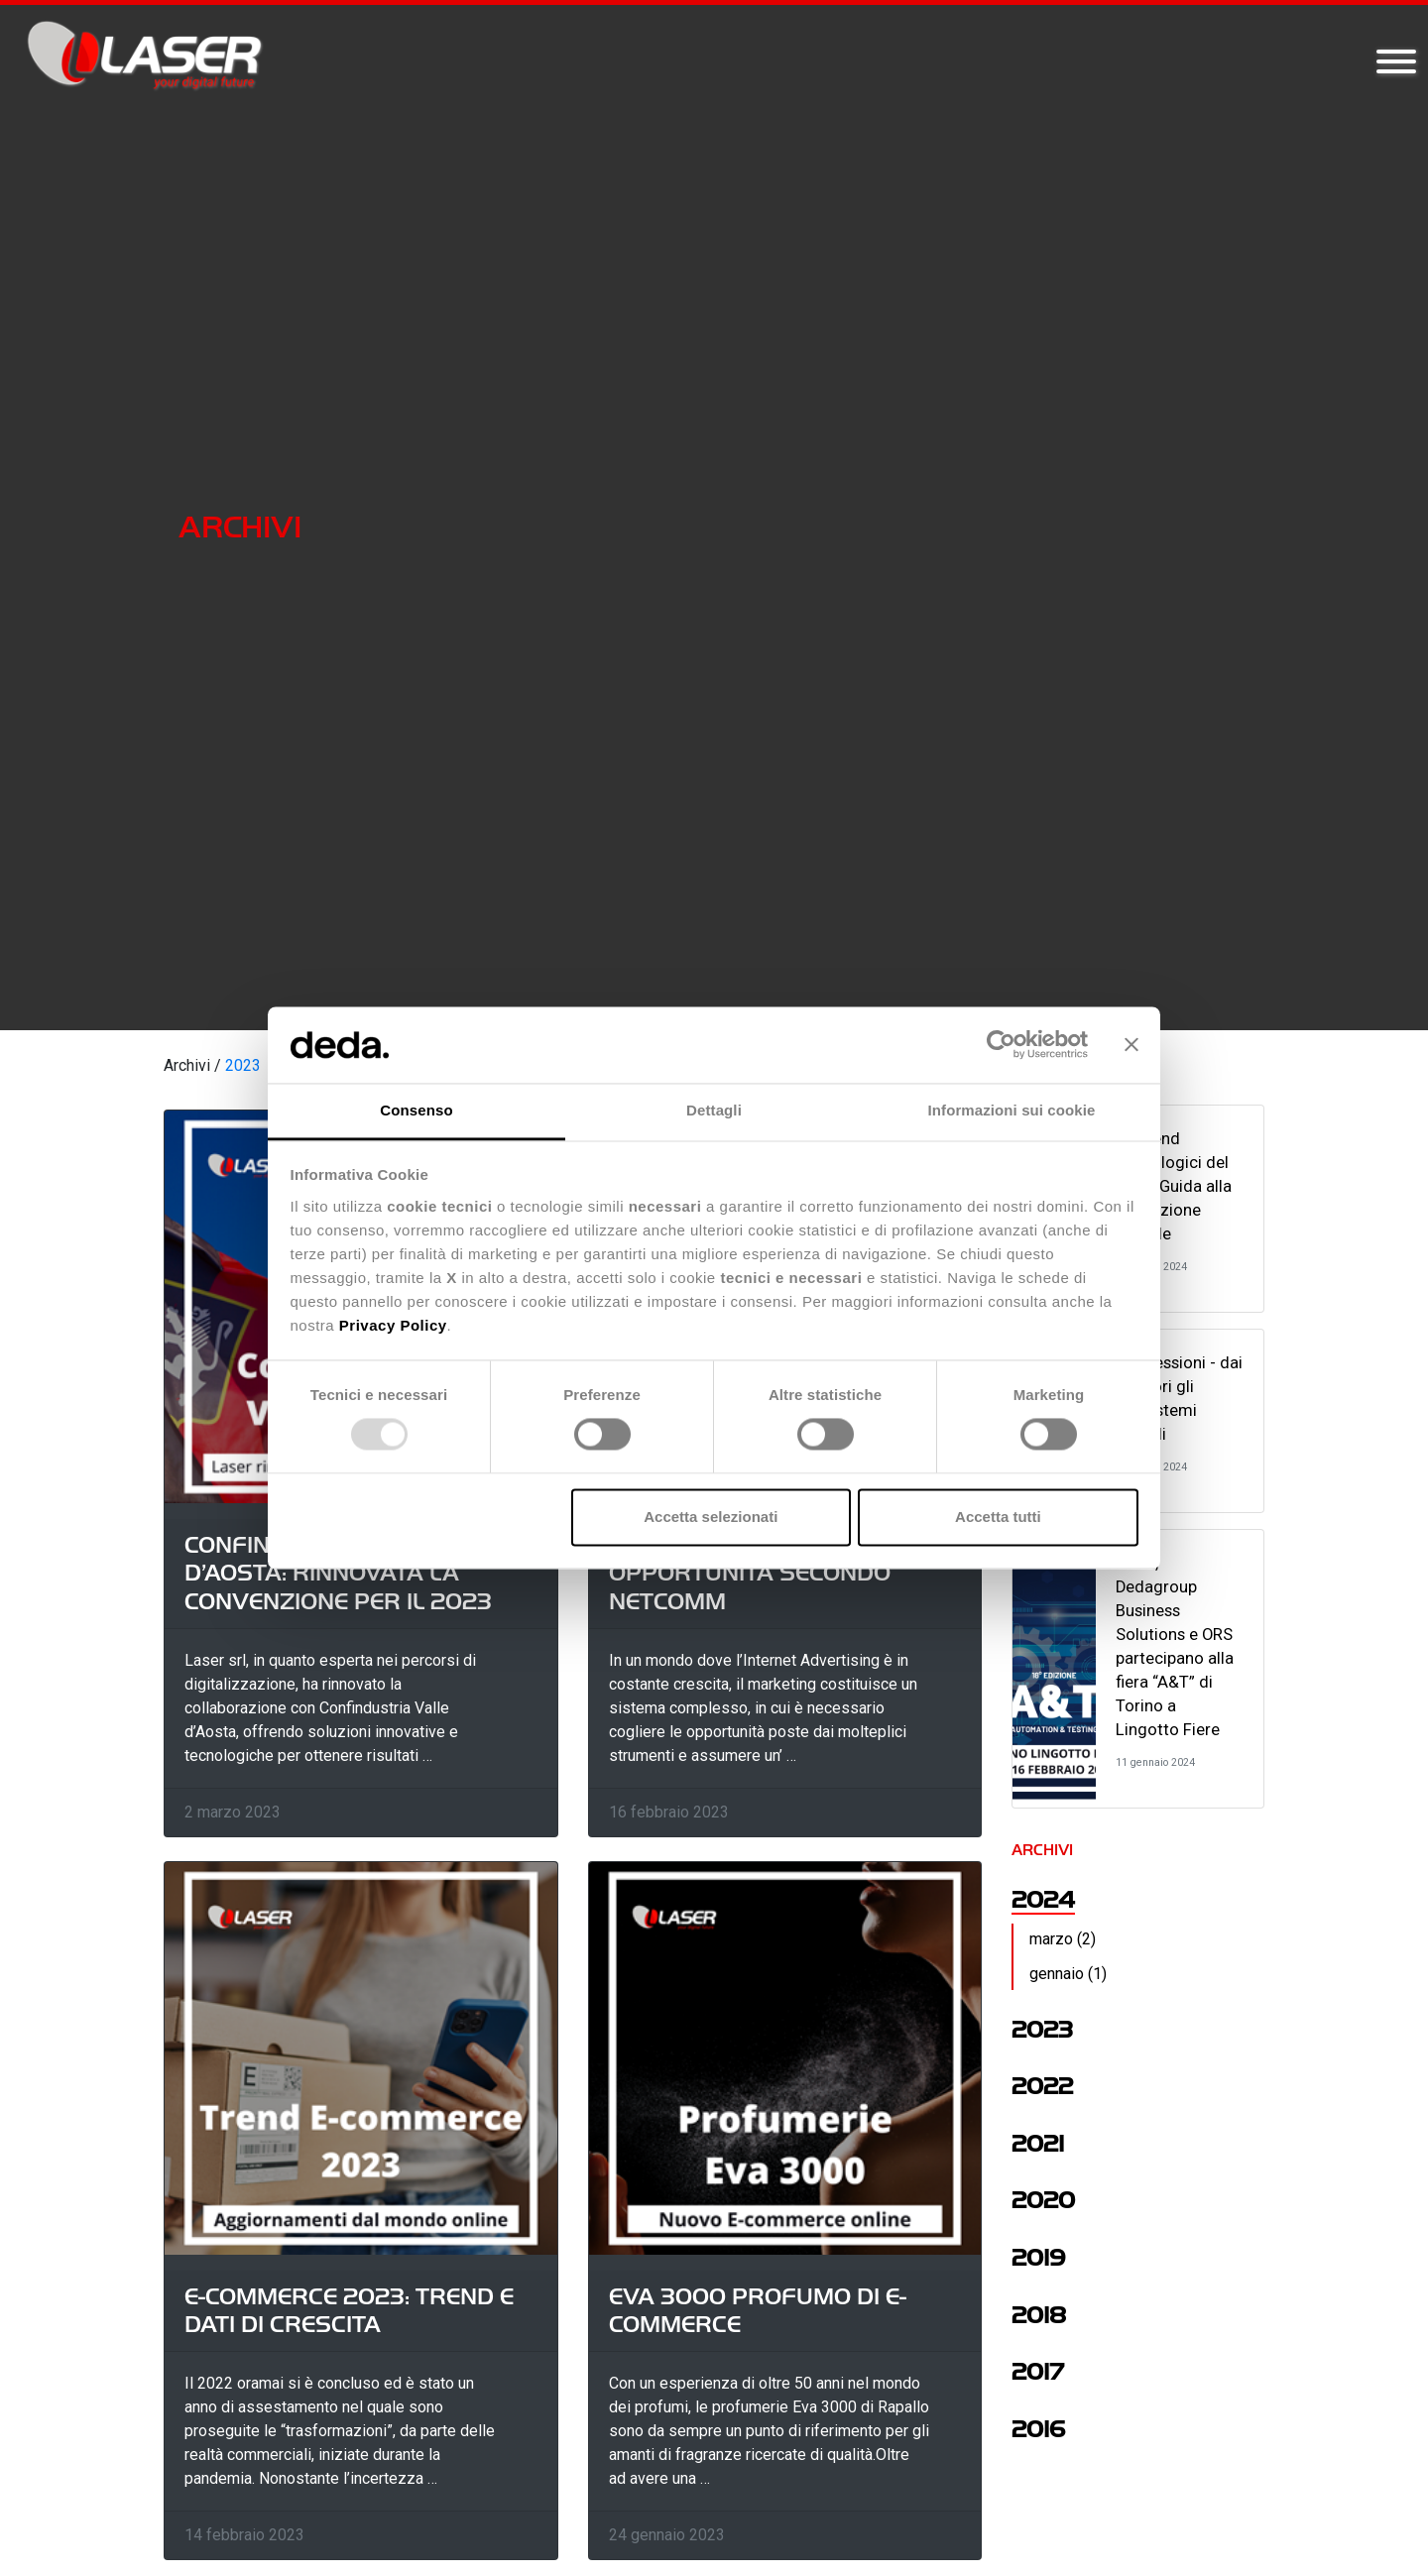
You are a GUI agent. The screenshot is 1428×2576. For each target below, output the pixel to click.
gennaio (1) (1068, 1973)
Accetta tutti (998, 1516)
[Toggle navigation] (1396, 63)
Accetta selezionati (710, 1516)
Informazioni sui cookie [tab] (1012, 1110)
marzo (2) (1062, 1939)
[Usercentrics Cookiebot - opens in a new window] (1001, 1045)
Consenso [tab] (416, 1110)
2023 (243, 1065)
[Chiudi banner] (1131, 1045)
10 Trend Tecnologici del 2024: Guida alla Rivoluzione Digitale (1174, 1186)
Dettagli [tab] (714, 1110)
